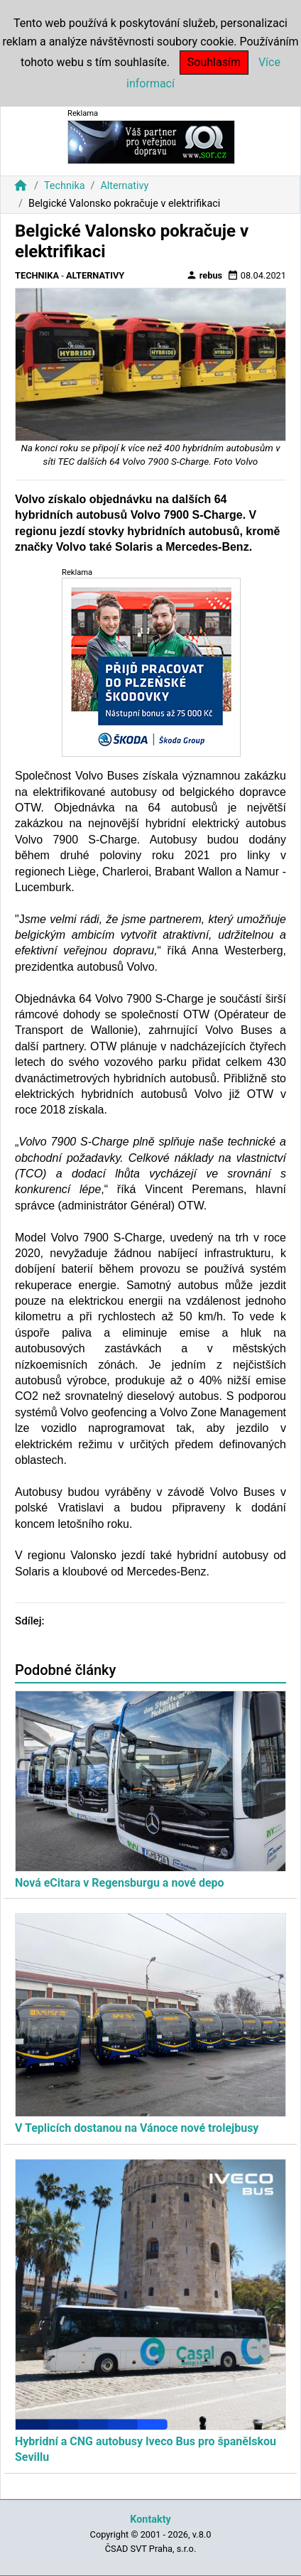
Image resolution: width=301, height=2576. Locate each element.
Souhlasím (214, 62)
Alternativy (124, 186)
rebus (204, 275)
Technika (64, 186)
